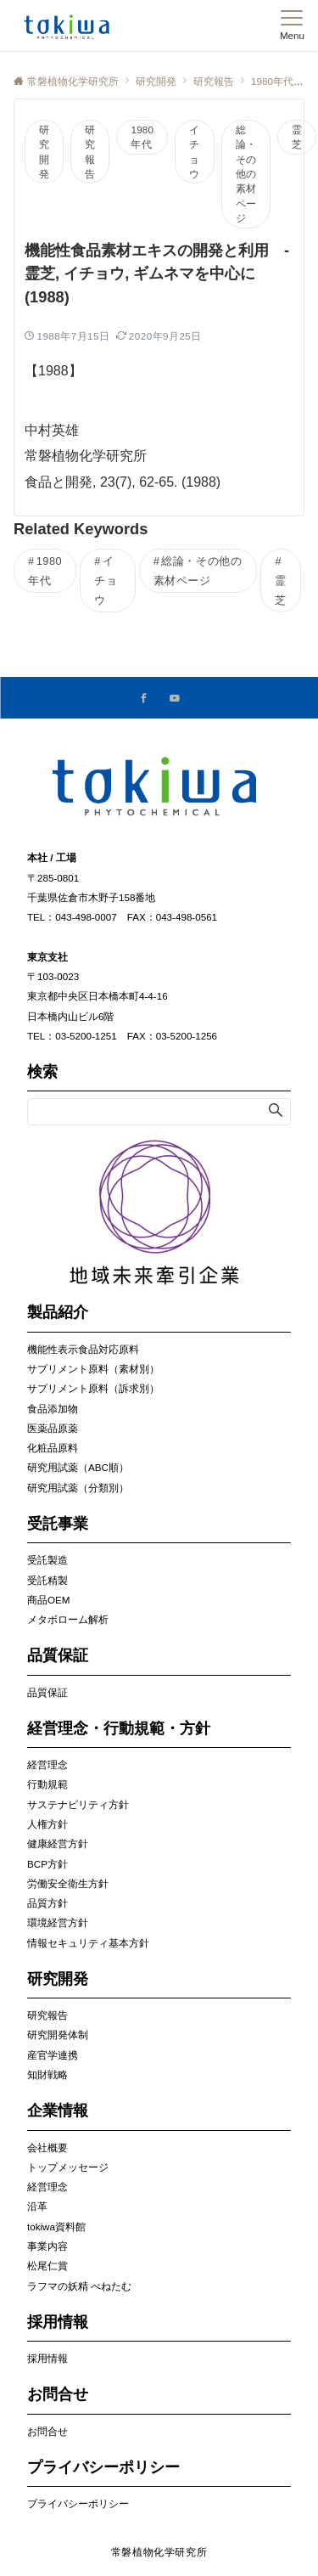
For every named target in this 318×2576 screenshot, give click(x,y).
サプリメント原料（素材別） (93, 1368)
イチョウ (194, 151)
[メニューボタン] (292, 25)
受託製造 (47, 1559)
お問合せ (47, 2431)
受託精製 (47, 1580)
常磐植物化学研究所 (159, 2551)
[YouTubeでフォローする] (175, 698)
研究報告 (90, 151)
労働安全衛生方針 (68, 1883)
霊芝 (297, 136)
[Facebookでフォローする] (144, 698)
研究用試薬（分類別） (78, 1487)
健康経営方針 (57, 1843)
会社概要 (47, 2147)
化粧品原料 (52, 1447)
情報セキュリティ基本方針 (88, 1942)
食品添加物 (52, 1408)
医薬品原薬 (52, 1428)
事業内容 (47, 2246)
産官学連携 (52, 2054)
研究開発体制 (57, 2034)
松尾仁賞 (47, 2265)
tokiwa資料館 (56, 2226)
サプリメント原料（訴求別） (93, 1388)
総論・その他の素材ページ (246, 174)
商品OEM (48, 1599)
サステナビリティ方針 (78, 1804)
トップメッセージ (68, 2167)
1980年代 (142, 136)
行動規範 (47, 1784)
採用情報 (47, 2358)
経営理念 (47, 1764)
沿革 (37, 2206)
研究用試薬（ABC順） (78, 1467)
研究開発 (44, 151)
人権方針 (47, 1823)
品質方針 (47, 1902)
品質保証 (47, 1692)
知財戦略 (47, 2074)
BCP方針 (47, 1863)
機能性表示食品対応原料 (83, 1349)
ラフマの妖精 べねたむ (79, 2285)
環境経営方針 (57, 1922)
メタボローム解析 (68, 1619)
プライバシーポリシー (78, 2503)
